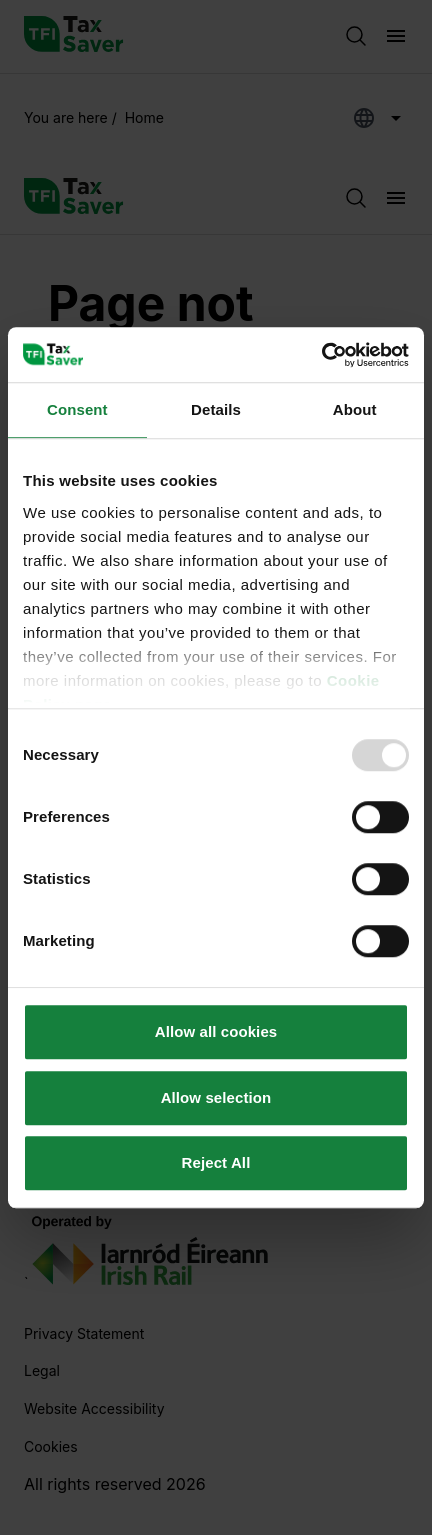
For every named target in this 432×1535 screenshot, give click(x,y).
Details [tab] (216, 409)
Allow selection (216, 1097)
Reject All (216, 1162)
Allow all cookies (216, 1031)
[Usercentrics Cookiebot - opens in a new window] (321, 355)
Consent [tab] (77, 409)
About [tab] (355, 409)
